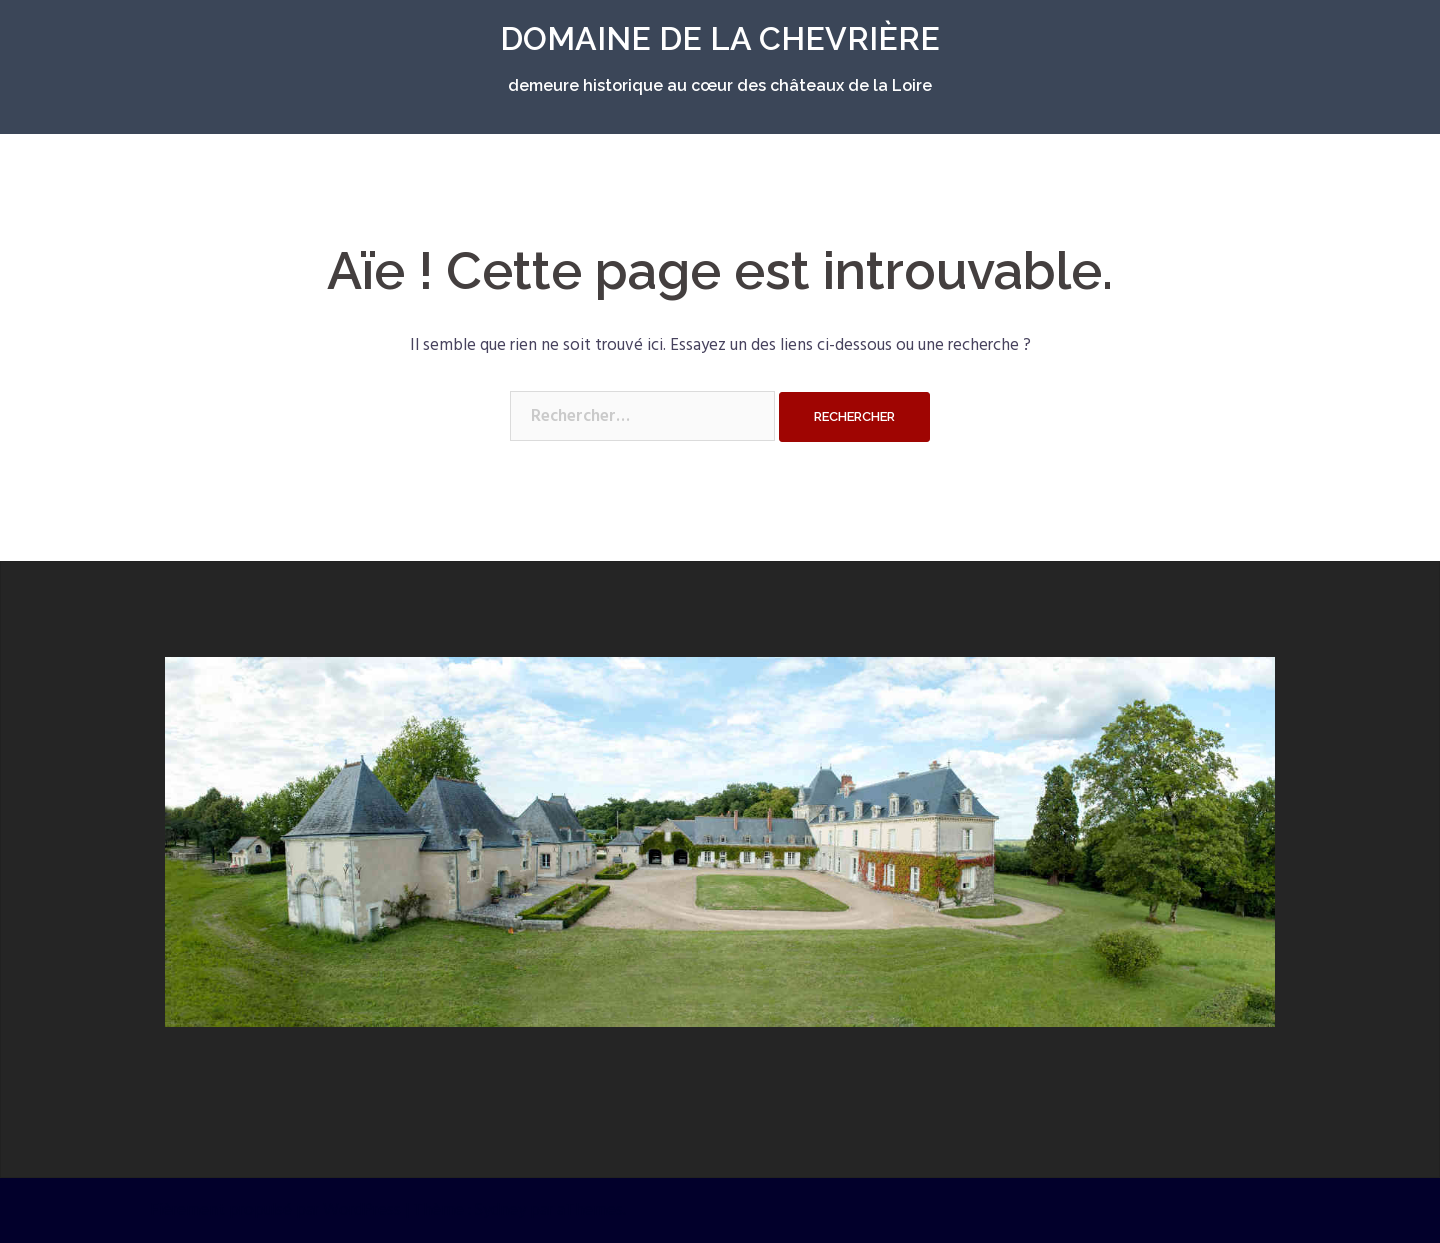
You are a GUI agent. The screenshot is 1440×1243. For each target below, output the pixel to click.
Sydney (500, 1210)
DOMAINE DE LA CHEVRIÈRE (720, 38)
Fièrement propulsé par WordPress (275, 1210)
